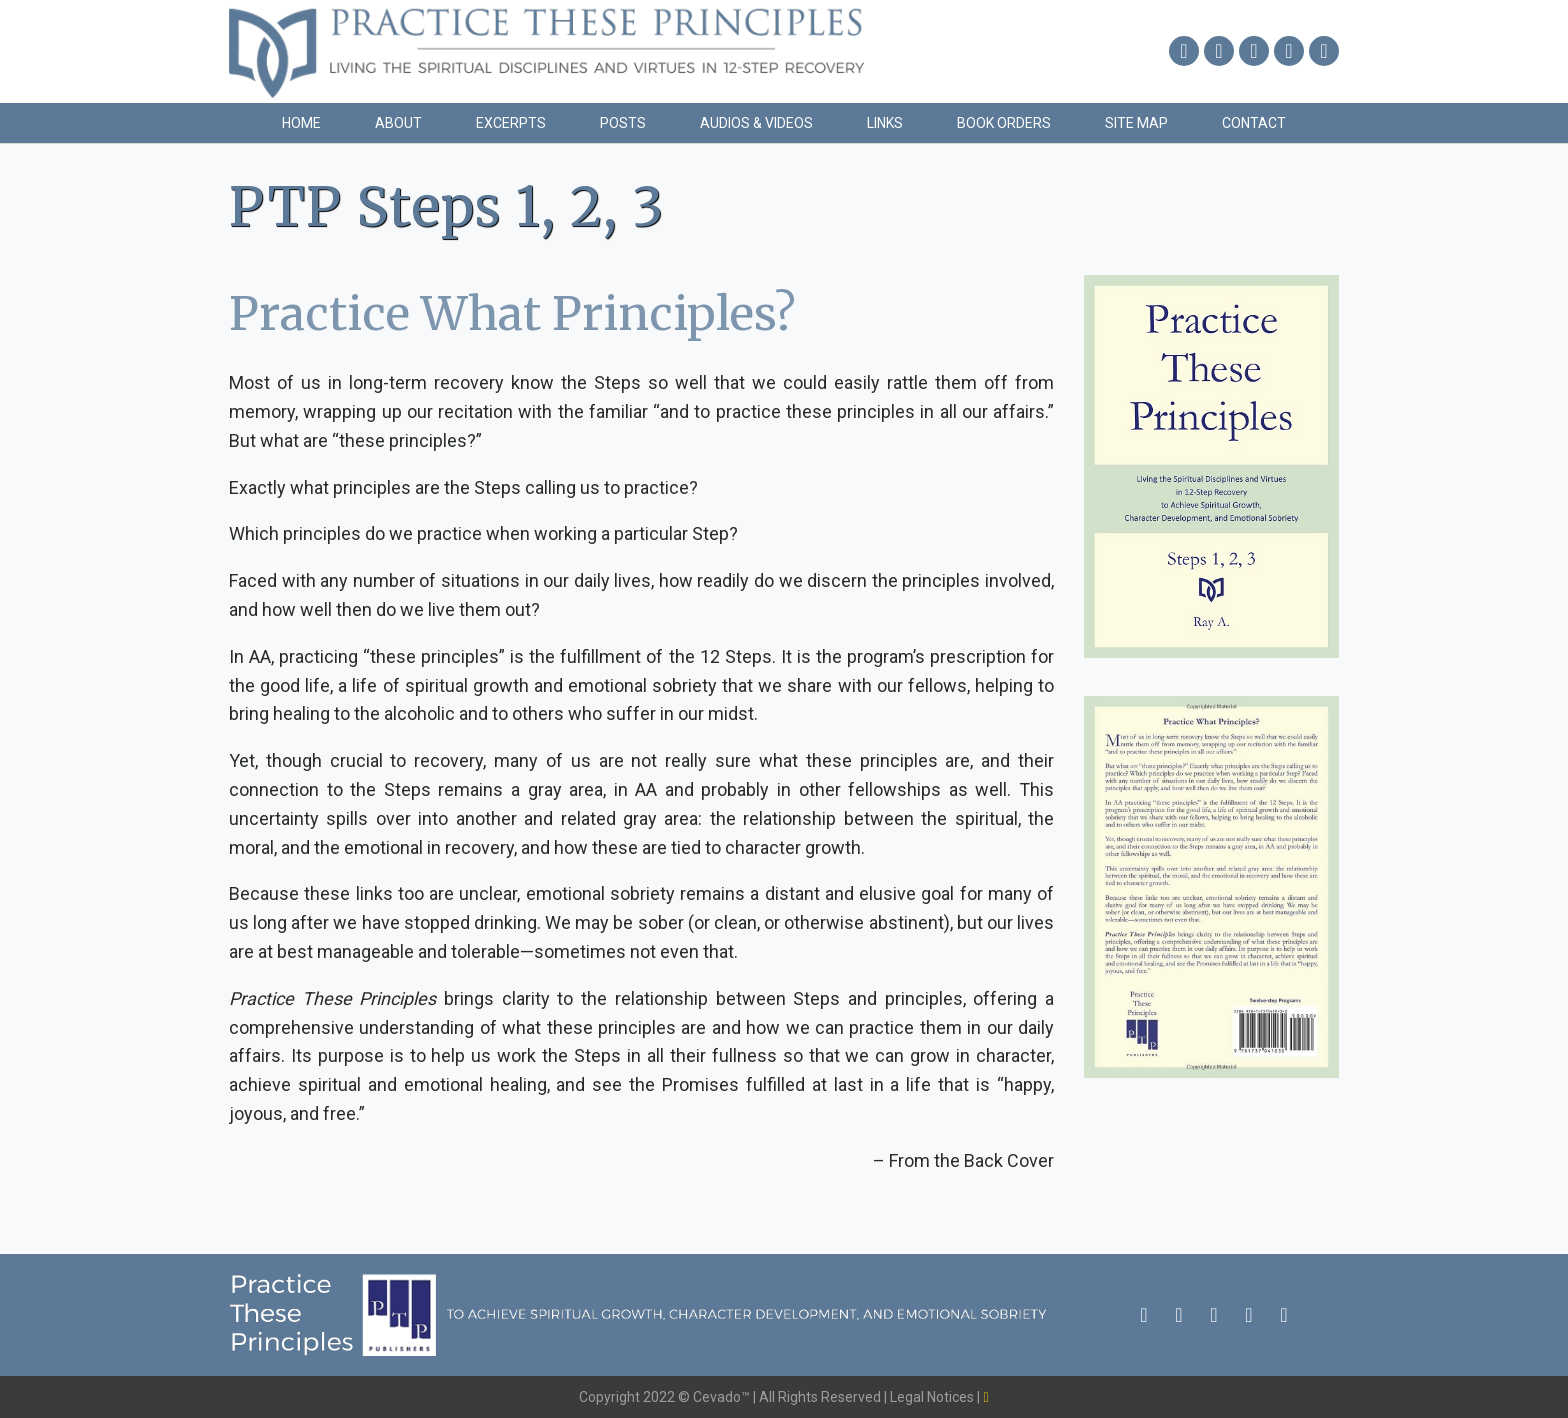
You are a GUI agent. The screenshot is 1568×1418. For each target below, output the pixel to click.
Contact (1254, 123)
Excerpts (511, 123)
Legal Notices (933, 1397)
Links (885, 123)
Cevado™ (723, 1397)
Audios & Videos (756, 123)
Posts (623, 123)
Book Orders (1004, 123)
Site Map (1136, 123)
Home (301, 123)
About (398, 123)
